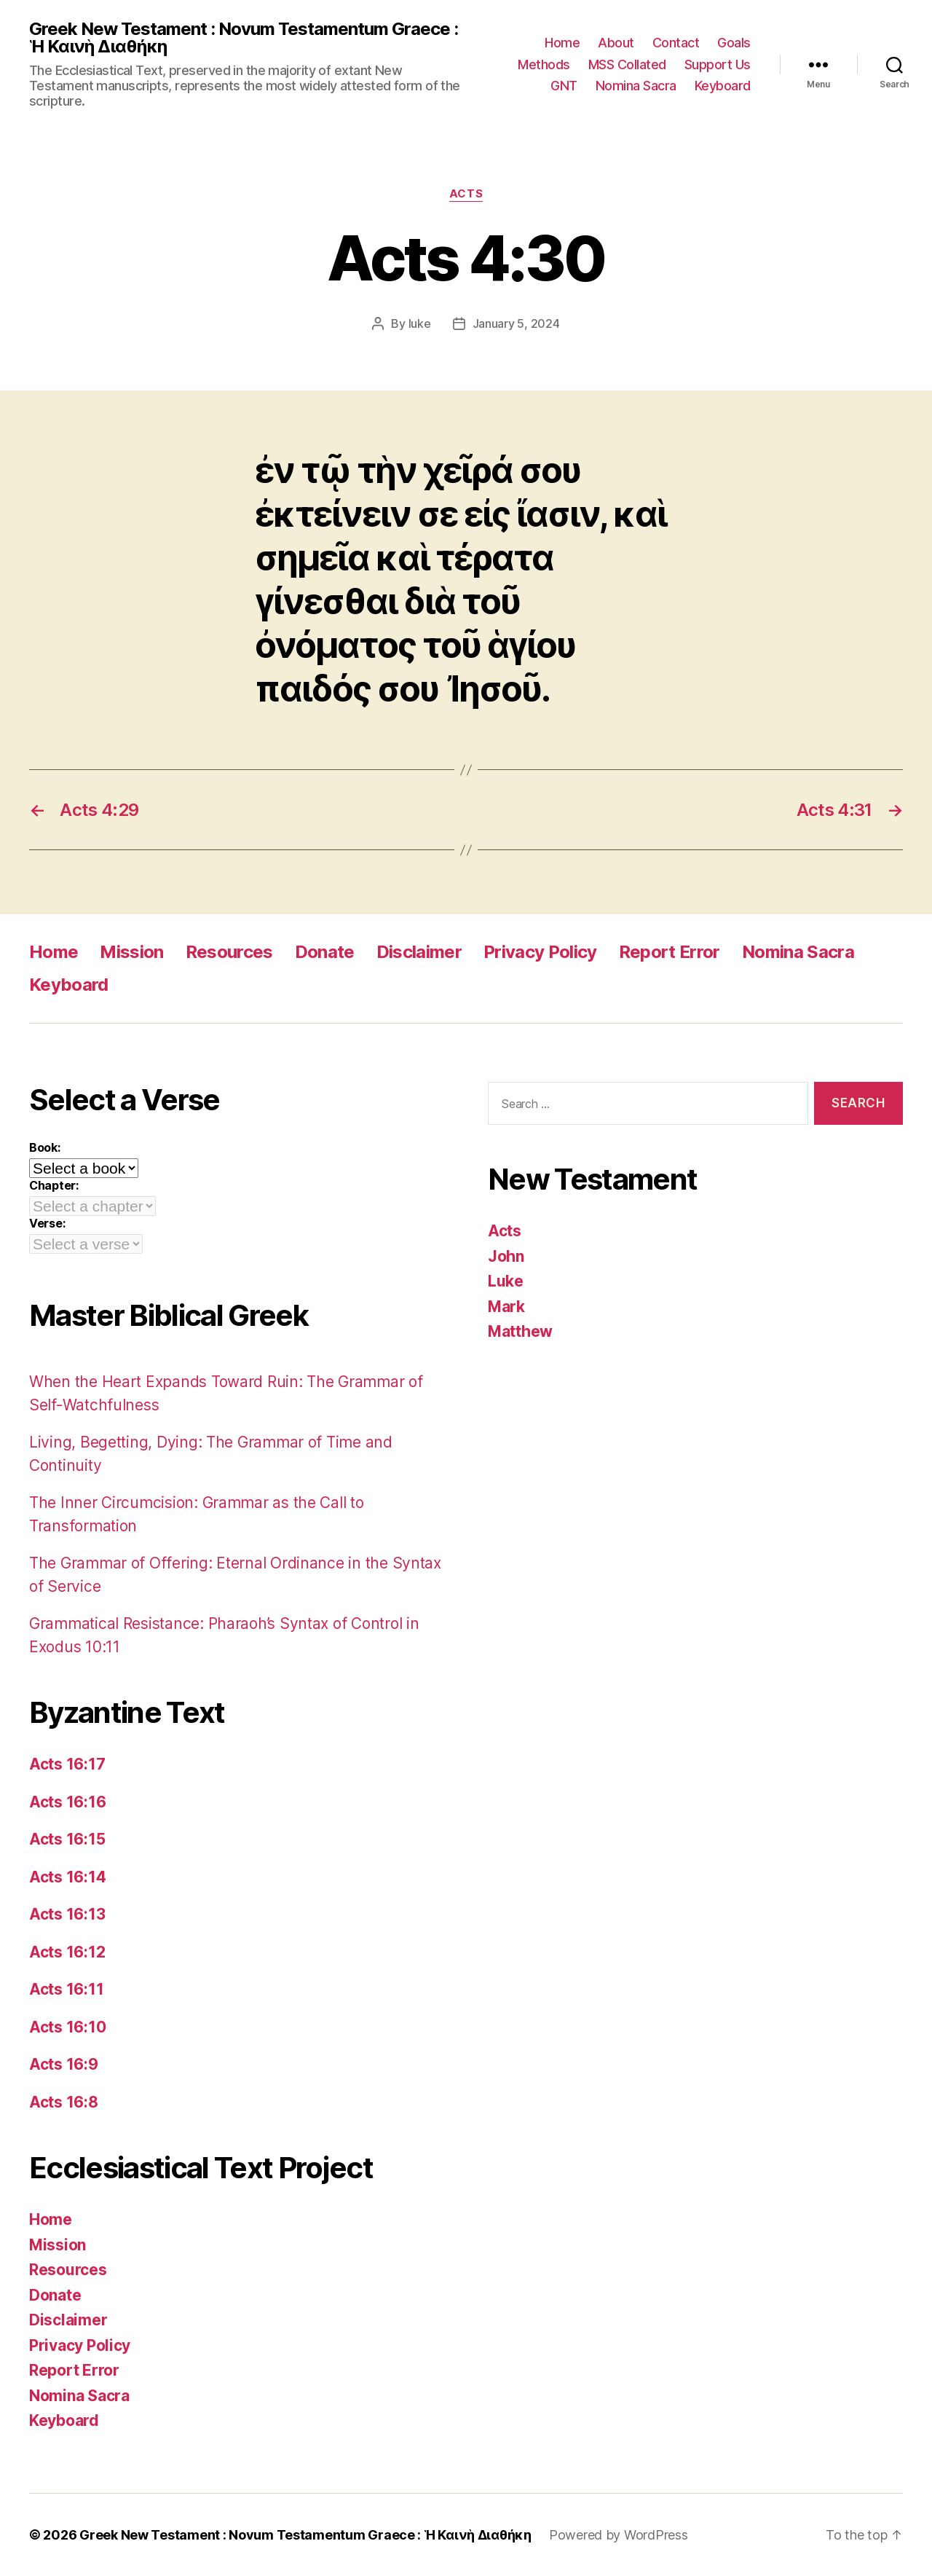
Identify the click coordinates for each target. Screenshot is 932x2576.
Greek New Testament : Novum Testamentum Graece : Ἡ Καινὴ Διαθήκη (243, 37)
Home (562, 42)
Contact (676, 42)
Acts (466, 193)
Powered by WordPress (618, 2534)
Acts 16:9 (63, 2064)
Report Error (669, 951)
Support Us (717, 64)
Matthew (520, 1331)
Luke (506, 1281)
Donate (325, 951)
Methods (544, 64)
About (616, 42)
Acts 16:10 (67, 2027)
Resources (229, 951)
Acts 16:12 (67, 1952)
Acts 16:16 (67, 1802)
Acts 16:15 (67, 1839)
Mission (131, 951)
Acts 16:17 (67, 1764)
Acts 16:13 (67, 1914)
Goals (734, 42)
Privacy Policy (540, 951)
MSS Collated (627, 64)
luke (419, 323)
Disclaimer (419, 951)
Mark (506, 1306)
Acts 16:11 (66, 1989)
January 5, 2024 (516, 323)
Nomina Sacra (636, 85)
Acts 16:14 (67, 1877)
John (506, 1256)
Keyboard (723, 85)
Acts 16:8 (63, 2102)
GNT (563, 85)
